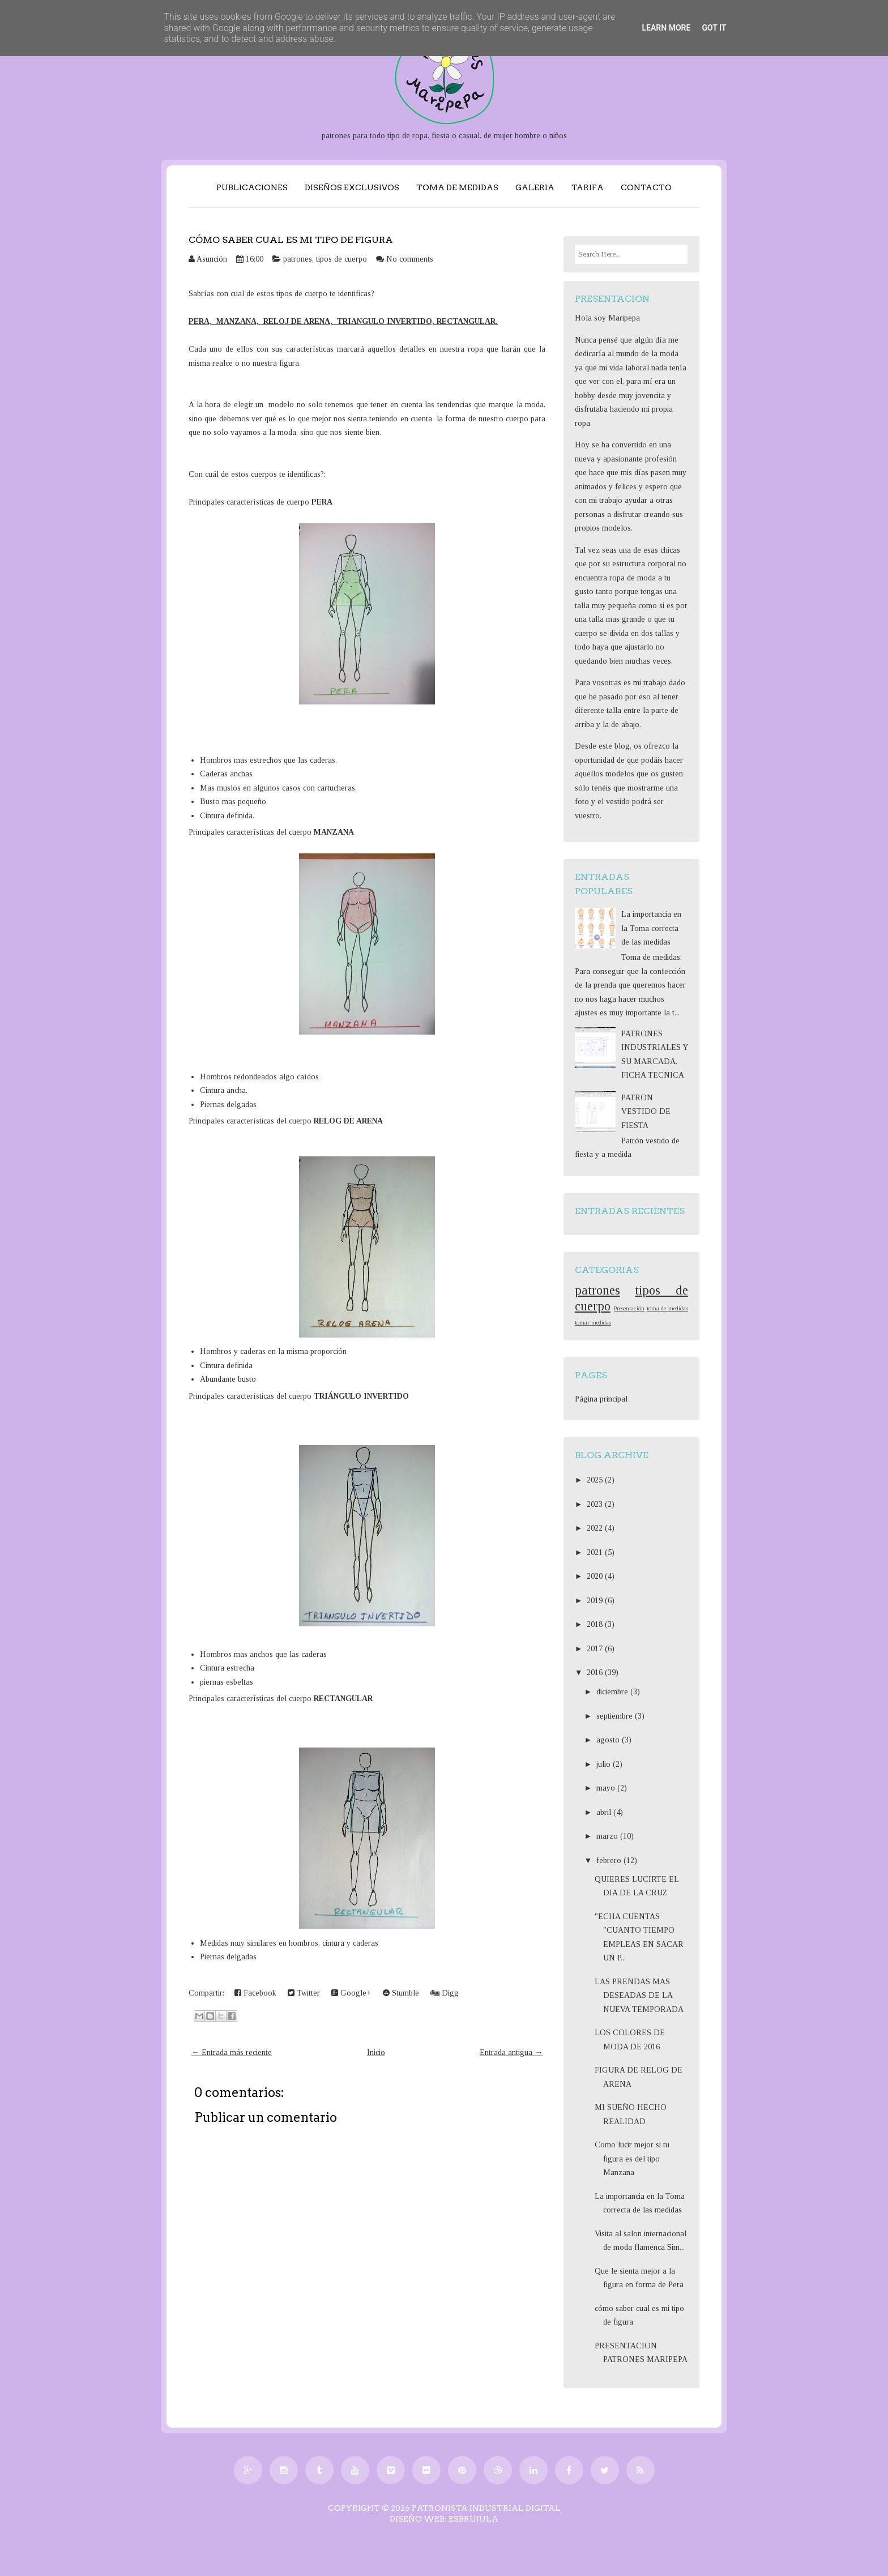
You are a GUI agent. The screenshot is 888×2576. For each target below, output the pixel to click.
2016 (596, 1672)
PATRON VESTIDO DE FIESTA (646, 1111)
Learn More (666, 27)
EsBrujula (473, 2518)
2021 (596, 1552)
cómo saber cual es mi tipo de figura (291, 239)
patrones (297, 259)
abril (604, 1812)
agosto (609, 1740)
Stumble (401, 1993)
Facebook (255, 1993)
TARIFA (587, 187)
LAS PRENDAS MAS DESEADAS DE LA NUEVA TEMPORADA (639, 1995)
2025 (596, 1480)
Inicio (376, 2052)
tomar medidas (593, 1322)
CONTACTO (646, 187)
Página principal (601, 1399)
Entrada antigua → (511, 2052)
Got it (714, 27)
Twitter (304, 1993)
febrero (610, 1860)
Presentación (629, 1308)
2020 (596, 1576)
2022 (596, 1528)
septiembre (615, 1716)
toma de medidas (667, 1308)
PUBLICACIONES (252, 187)
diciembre (613, 1692)
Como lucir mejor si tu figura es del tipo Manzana (632, 2159)
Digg (444, 1993)
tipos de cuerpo (341, 259)
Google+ (351, 1993)
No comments (409, 259)
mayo (606, 1788)
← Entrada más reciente (231, 2052)
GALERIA (534, 187)
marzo (608, 1836)
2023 (596, 1504)
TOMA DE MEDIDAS (457, 187)
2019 (596, 1600)
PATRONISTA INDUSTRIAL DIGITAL (486, 2508)
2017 (596, 1648)
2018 (596, 1624)
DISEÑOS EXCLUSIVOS (352, 187)
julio (604, 1764)
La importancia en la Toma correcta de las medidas (651, 928)
